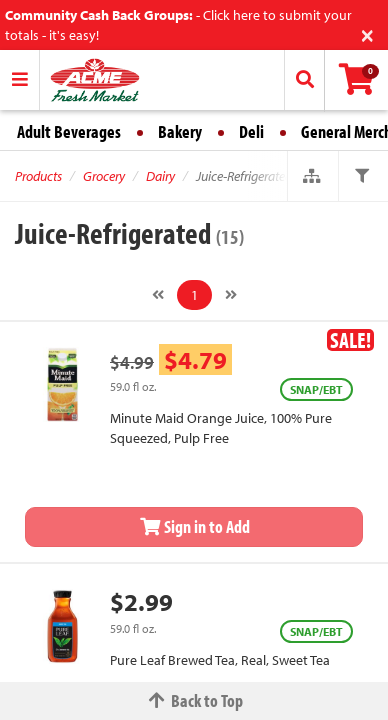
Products (38, 176)
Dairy (160, 176)
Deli (251, 131)
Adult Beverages (69, 131)
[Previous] (158, 295)
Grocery (104, 176)
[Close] (367, 33)
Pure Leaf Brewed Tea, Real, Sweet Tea (220, 660)
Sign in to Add (194, 526)
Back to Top (194, 700)
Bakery (180, 131)
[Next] (231, 295)
